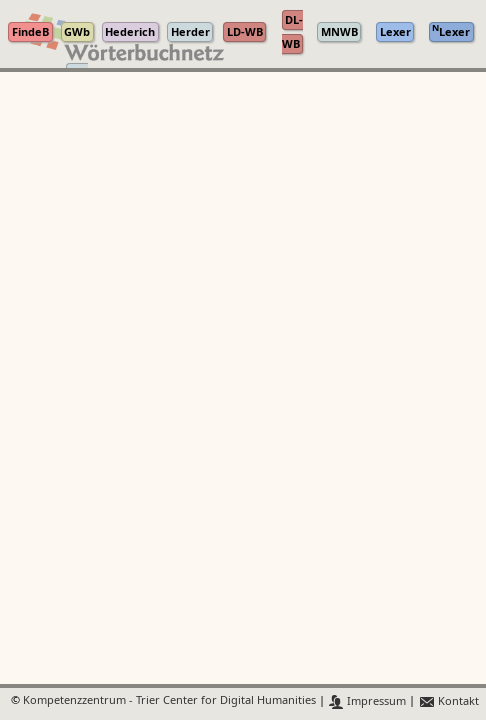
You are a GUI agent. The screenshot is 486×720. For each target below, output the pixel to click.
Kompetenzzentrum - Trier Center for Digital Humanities (169, 701)
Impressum (367, 701)
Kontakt (448, 701)
